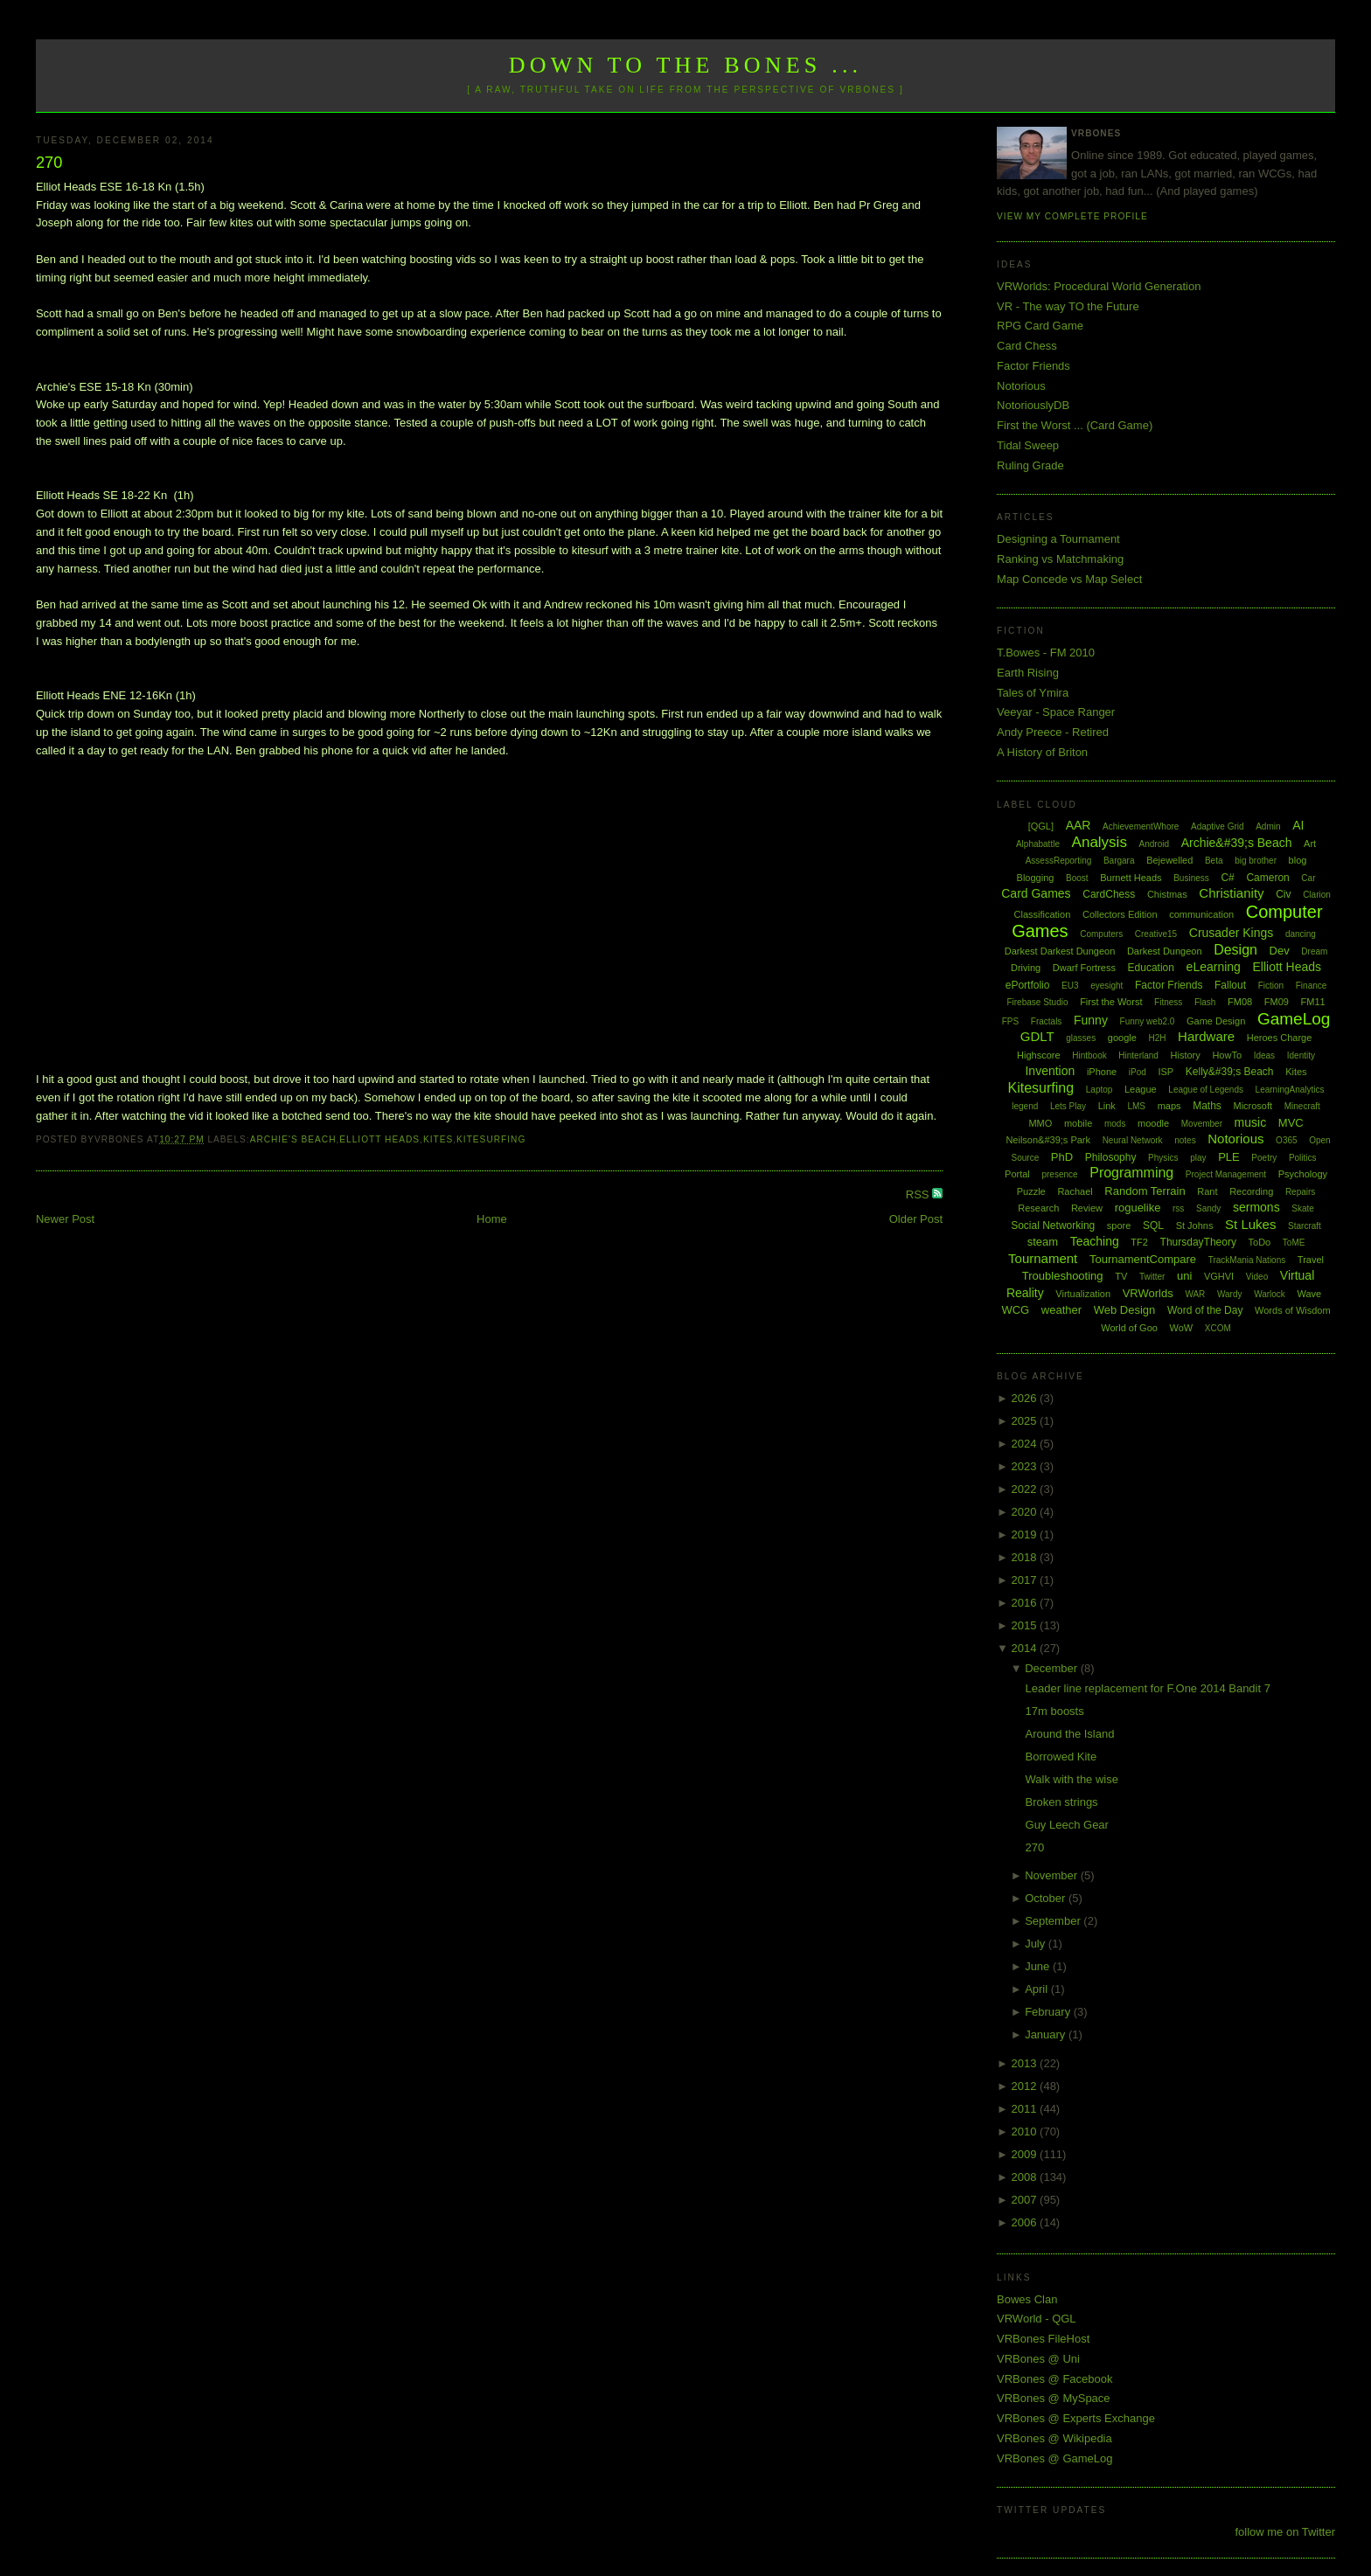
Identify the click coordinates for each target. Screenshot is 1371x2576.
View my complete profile (1072, 216)
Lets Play (1068, 1106)
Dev (1280, 950)
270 (49, 162)
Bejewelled (1169, 860)
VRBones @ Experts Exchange (1076, 2418)
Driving (1025, 967)
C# (1227, 877)
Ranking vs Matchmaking (1060, 559)
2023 (1026, 1466)
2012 (1026, 2086)
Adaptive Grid (1217, 826)
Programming (1131, 1172)
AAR (1078, 825)
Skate (1302, 1208)
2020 (1026, 1511)
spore (1119, 1225)
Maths (1207, 1106)
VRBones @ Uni (1038, 2358)
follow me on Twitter (1285, 2531)
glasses (1081, 1038)
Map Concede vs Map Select (1069, 579)
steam (1042, 1241)
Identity (1301, 1055)
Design (1235, 949)
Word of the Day (1204, 1310)
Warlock (1269, 1294)
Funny (1091, 1020)
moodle (1153, 1123)
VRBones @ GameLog (1054, 2458)
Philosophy (1111, 1157)
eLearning (1214, 967)
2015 (1026, 1625)
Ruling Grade (1030, 465)
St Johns (1195, 1225)
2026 (1026, 1398)
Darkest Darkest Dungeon (1060, 951)
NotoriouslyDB (1033, 405)
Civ (1283, 894)
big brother (1256, 860)
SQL (1153, 1225)
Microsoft (1252, 1106)
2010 (1026, 2131)
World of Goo (1129, 1328)
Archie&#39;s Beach (1236, 843)
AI (1298, 825)
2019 (1026, 1534)
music (1251, 1122)
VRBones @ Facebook (1054, 2378)
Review (1087, 1208)
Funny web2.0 (1147, 1021)
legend (1025, 1106)
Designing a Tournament (1058, 538)
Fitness (1168, 1002)
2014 (1026, 1648)
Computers (1101, 934)
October (1046, 1898)
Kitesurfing (490, 1139)
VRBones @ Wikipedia (1054, 2438)
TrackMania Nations (1247, 1260)
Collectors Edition (1120, 914)
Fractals (1046, 1021)
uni (1184, 1275)
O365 (1286, 1140)
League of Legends (1205, 1089)
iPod (1137, 1072)
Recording (1251, 1191)
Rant (1207, 1191)
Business (1191, 878)
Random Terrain (1144, 1191)
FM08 (1240, 1001)
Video (1257, 1276)
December (1053, 1668)
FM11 (1313, 1001)
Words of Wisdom (1293, 1310)
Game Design (1216, 1021)
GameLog (1293, 1019)
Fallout (1230, 985)
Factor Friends (1033, 365)
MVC (1291, 1122)
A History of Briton (1042, 752)
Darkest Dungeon (1164, 951)
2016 (1026, 1602)
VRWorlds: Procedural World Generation (1098, 286)
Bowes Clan (1027, 2299)
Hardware (1206, 1036)
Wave (1310, 1293)
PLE (1229, 1156)
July (1036, 1943)
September (1054, 1920)
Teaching (1094, 1241)
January (1046, 2034)
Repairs (1300, 1192)
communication (1201, 914)
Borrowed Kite (1061, 1756)
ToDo (1260, 1242)
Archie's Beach (293, 1139)
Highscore (1039, 1055)
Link (1107, 1106)
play (1198, 1158)
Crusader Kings (1231, 933)
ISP (1165, 1071)
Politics (1303, 1158)
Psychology (1302, 1174)
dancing (1300, 934)
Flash (1204, 1002)
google (1122, 1037)
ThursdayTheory (1198, 1242)
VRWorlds (1148, 1293)
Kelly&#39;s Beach (1230, 1072)
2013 (1026, 2063)
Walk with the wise (1072, 1779)
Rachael (1074, 1191)
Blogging (1035, 877)
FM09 (1276, 1001)
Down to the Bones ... (686, 65)
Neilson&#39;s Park (1048, 1140)
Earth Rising (1028, 672)
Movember (1201, 1123)
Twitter (1152, 1276)
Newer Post (65, 1219)
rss (1178, 1208)
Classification (1042, 914)
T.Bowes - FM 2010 (1046, 652)
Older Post (916, 1219)
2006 (1026, 2222)
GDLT (1037, 1036)
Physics (1163, 1158)
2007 (1026, 2199)
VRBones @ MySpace (1053, 2398)
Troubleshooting (1062, 1275)
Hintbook (1089, 1055)
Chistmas (1167, 894)
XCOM (1218, 1328)
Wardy (1229, 1294)
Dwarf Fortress (1084, 967)
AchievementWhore (1141, 826)
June (1039, 1966)
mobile (1078, 1123)
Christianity (1231, 892)
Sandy (1208, 1208)
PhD (1062, 1156)
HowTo (1227, 1055)
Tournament (1042, 1258)
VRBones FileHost (1043, 2338)
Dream (1314, 951)
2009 (1026, 2154)
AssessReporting (1059, 860)
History (1185, 1055)
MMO (1040, 1123)
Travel (1311, 1259)
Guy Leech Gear (1067, 1824)
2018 (1026, 1557)
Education (1151, 968)
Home (492, 1219)
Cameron (1267, 877)
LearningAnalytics (1290, 1089)
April (1038, 1989)
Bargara (1119, 860)
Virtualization (1082, 1293)
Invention (1050, 1071)
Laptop (1099, 1089)
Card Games (1035, 893)
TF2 (1139, 1242)
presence (1059, 1174)
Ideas (1264, 1055)
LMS (1136, 1106)
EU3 (1069, 985)
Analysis (1099, 842)
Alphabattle (1038, 844)
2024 (1026, 1443)
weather (1061, 1309)
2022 (1026, 1489)
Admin (1268, 826)
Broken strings (1062, 1802)
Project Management (1226, 1174)
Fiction (1271, 985)
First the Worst (1111, 1001)
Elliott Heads (379, 1139)
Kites (438, 1139)
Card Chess (1027, 345)
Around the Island (1070, 1733)
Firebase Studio (1037, 1002)
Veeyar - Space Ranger (1056, 712)
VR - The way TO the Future (1068, 306)
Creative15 (1156, 934)
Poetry (1264, 1158)
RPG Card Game (1040, 325)
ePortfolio (1028, 985)
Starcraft (1304, 1226)
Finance (1311, 985)
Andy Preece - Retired (1053, 732)
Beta (1214, 860)
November (1053, 1875)
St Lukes (1250, 1224)
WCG (1015, 1309)
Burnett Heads (1130, 877)
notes (1184, 1140)
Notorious (1021, 385)
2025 (1026, 1420)
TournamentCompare (1142, 1259)
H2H (1157, 1038)
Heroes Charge (1279, 1037)
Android (1154, 844)
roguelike (1138, 1207)
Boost (1077, 878)
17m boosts (1055, 1711)
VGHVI (1219, 1276)
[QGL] (1041, 826)
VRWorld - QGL (1036, 2318)
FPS (1010, 1021)
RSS (919, 1194)
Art (1310, 843)
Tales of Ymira (1032, 692)
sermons (1256, 1207)
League (1140, 1089)
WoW (1182, 1328)
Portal (1017, 1174)
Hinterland (1138, 1055)
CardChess (1108, 894)
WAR (1195, 1294)
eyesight (1106, 985)
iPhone (1102, 1071)
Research (1038, 1208)
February (1049, 2011)
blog (1298, 860)
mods (1114, 1123)
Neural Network (1133, 1140)
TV (1121, 1276)
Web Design (1125, 1309)
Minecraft (1302, 1106)
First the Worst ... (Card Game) (1074, 425)
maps (1169, 1106)
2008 (1026, 2177)
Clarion (1317, 894)
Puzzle (1031, 1191)
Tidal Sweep (1028, 445)
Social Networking (1053, 1225)
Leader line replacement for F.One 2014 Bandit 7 (1148, 1688)
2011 (1026, 2108)
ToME (1294, 1242)
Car (1308, 878)
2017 (1026, 1580)
